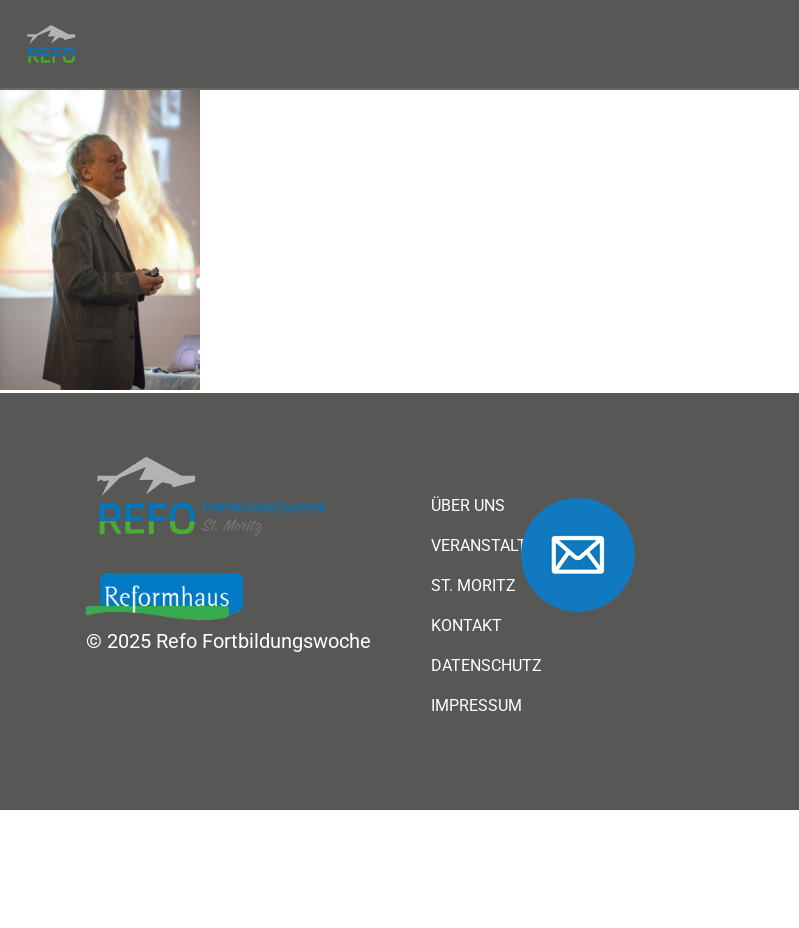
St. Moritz (473, 586)
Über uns (468, 506)
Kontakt (466, 626)
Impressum (476, 706)
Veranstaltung (495, 546)
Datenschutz (486, 666)
